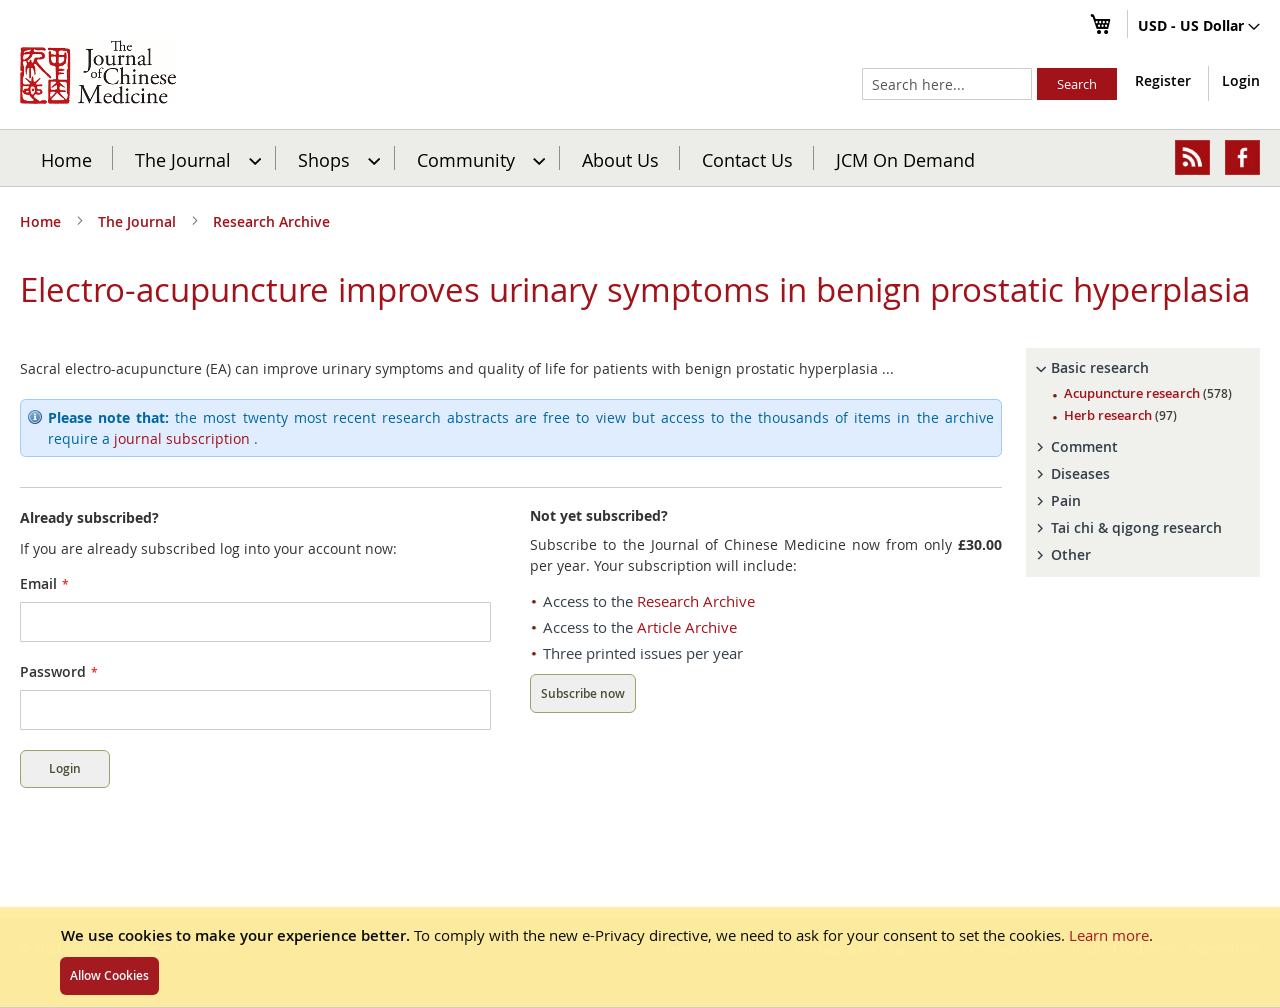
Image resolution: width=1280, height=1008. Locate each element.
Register (1163, 80)
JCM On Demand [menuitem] (905, 159)
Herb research (1120, 415)
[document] (640, 957)
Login (1241, 80)
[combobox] (947, 84)
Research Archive (271, 221)
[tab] (1143, 368)
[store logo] (98, 72)
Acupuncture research (1148, 393)
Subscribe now (583, 693)
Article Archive (687, 627)
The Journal (139, 221)
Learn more (1109, 935)
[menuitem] (195, 158)
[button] (1199, 27)
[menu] (640, 158)
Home (66, 159)
